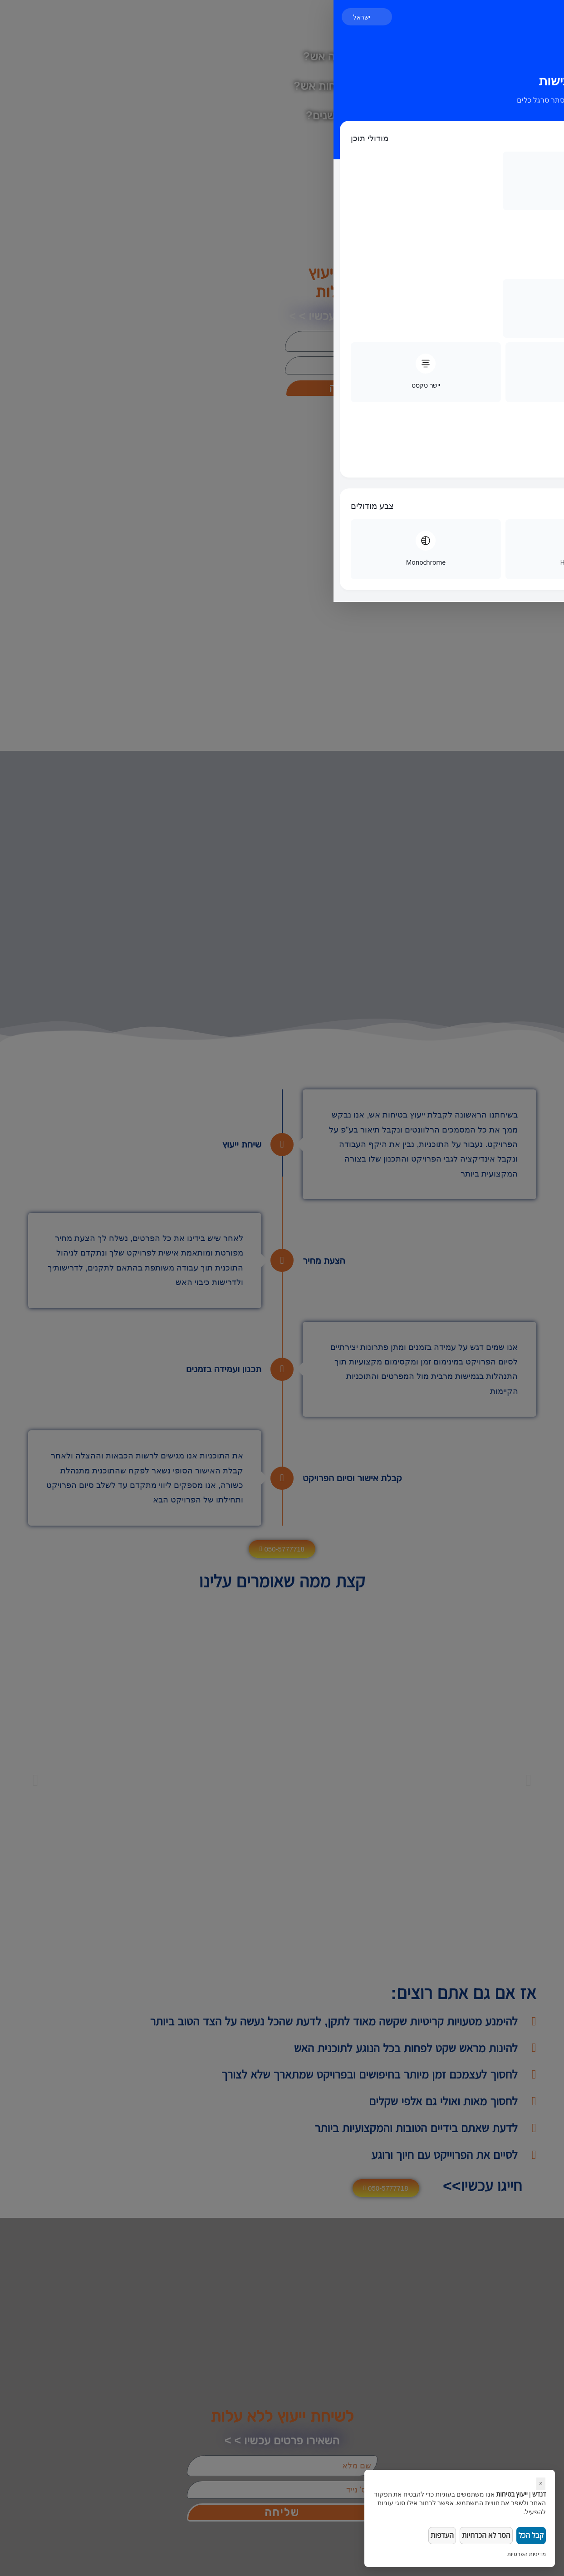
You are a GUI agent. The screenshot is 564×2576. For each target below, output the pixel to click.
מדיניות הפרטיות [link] (526, 2554)
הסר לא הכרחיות (481, 2534)
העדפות (435, 2534)
